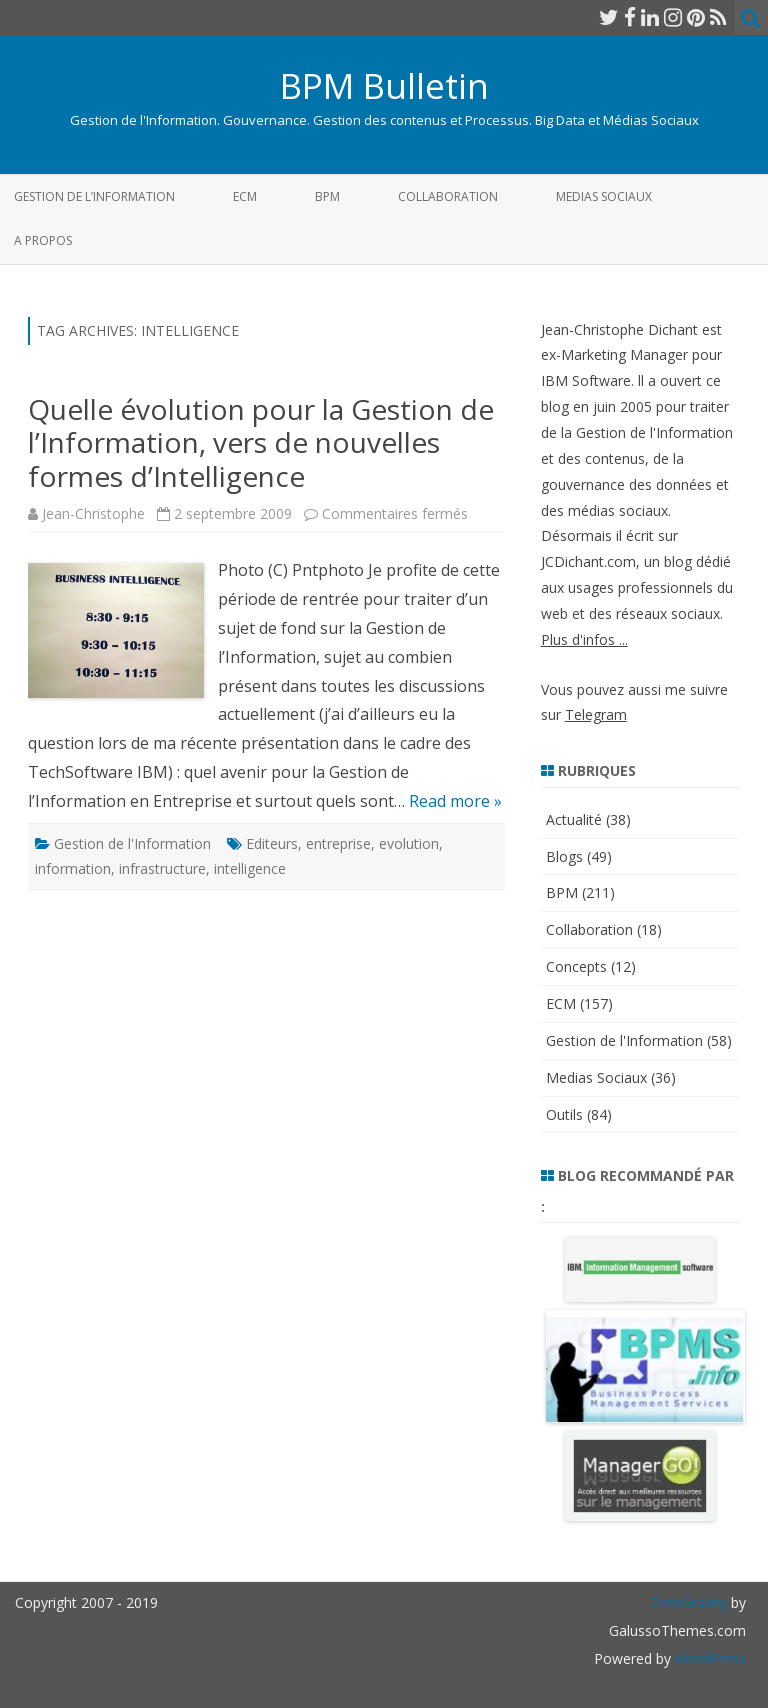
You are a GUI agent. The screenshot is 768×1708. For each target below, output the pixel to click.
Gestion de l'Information (132, 843)
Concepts (576, 966)
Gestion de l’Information (94, 196)
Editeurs (272, 843)
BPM (327, 196)
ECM (245, 196)
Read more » (455, 801)
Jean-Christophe (93, 513)
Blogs (564, 856)
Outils (564, 1114)
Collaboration (448, 196)
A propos (43, 240)
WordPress (708, 1658)
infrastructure (162, 868)
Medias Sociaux (604, 196)
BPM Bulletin (384, 85)
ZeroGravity (689, 1602)
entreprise (338, 843)
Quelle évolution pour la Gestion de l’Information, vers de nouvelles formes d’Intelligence (261, 442)
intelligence (250, 868)
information (73, 868)
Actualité (574, 819)
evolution (409, 843)
